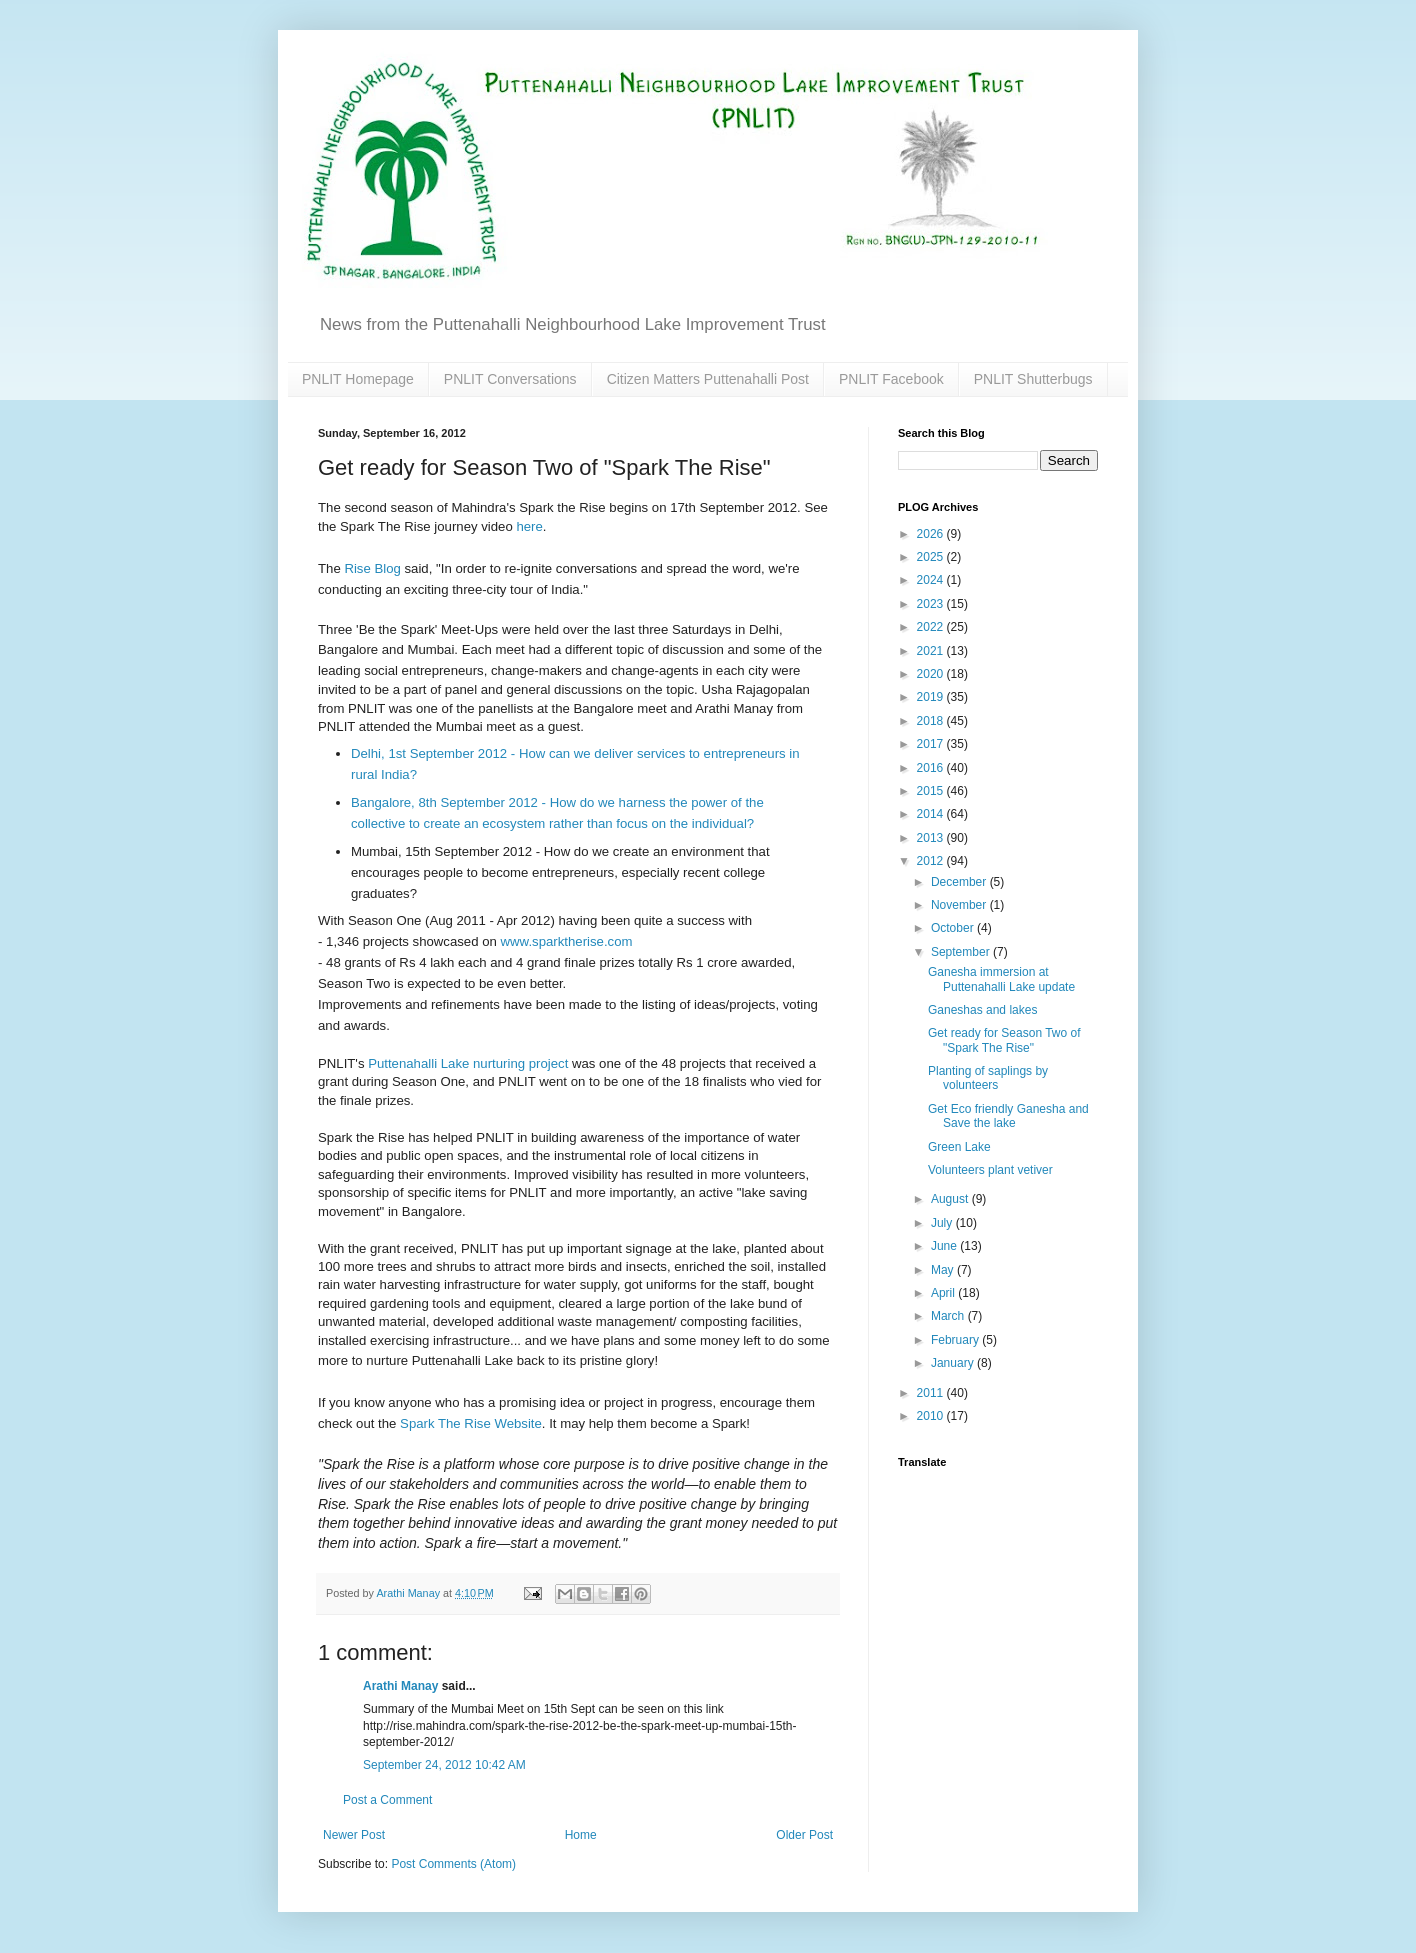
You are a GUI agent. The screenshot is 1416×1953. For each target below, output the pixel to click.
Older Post (804, 1835)
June (945, 1246)
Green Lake (959, 1147)
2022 (932, 627)
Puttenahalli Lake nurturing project (468, 1063)
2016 (932, 768)
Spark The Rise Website (471, 1423)
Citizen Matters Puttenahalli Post (708, 379)
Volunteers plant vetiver (990, 1170)
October (954, 928)
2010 (932, 1416)
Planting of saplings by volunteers (988, 1078)
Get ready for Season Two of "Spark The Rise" (1004, 1040)
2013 (932, 838)
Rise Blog (372, 568)
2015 (932, 791)
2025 (932, 557)
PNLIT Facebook (891, 379)
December (960, 882)
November (960, 905)
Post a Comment (387, 1800)
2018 (932, 721)
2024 (932, 580)
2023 (932, 604)
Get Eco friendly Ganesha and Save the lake (1008, 1116)
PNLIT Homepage (358, 379)
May (944, 1270)
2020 (932, 674)
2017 (932, 744)
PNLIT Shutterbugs (1033, 379)
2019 (932, 697)
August (951, 1199)
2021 (932, 651)
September (962, 952)
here (529, 526)
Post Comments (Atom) (453, 1864)
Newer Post (354, 1835)
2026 (932, 534)
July (943, 1223)
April (944, 1293)
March (949, 1316)
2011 (932, 1393)
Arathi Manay (400, 1686)
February (956, 1340)
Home (581, 1835)
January (954, 1363)
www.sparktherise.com (567, 941)
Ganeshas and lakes (982, 1010)
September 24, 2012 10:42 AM (444, 1765)
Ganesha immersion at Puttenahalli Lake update (1001, 979)
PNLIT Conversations (510, 379)
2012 (932, 861)
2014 (932, 814)
